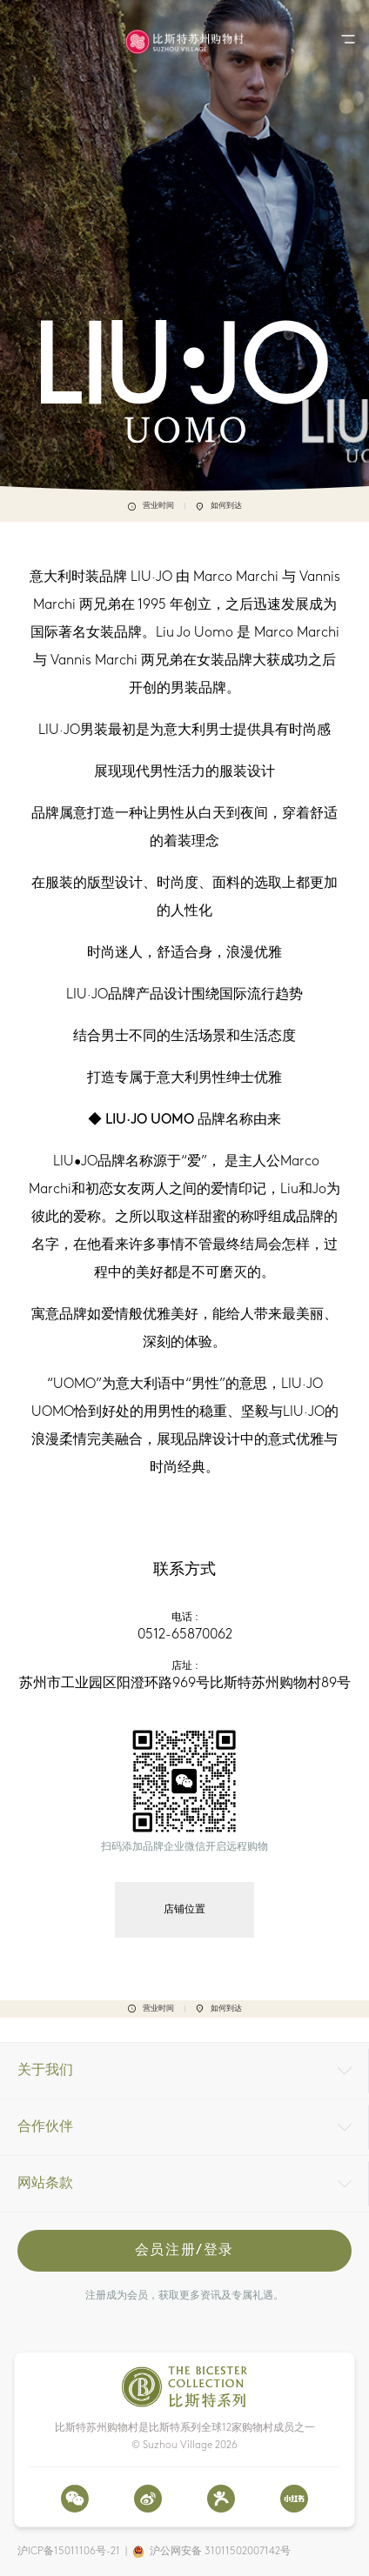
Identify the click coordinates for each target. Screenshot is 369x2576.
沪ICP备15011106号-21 (68, 2551)
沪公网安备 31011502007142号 (220, 2551)
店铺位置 (184, 1910)
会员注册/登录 (184, 2251)
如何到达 (219, 506)
